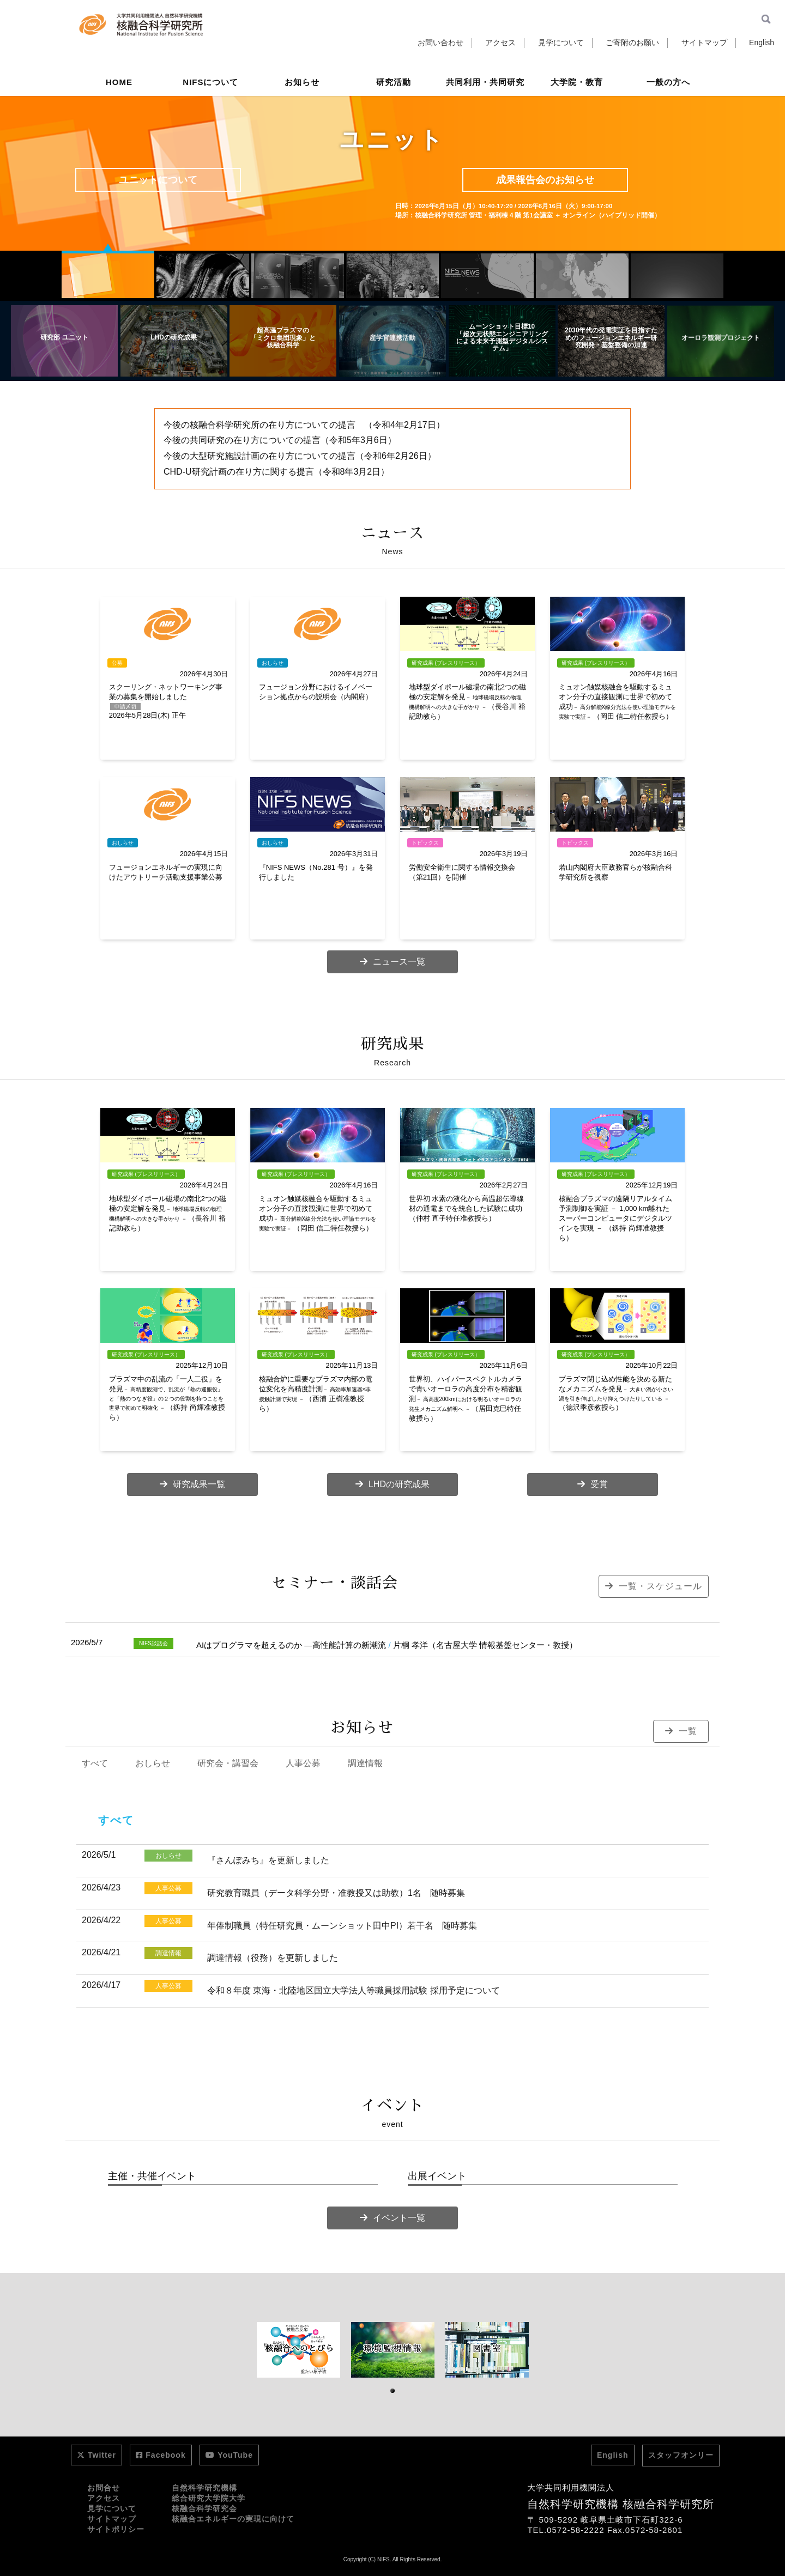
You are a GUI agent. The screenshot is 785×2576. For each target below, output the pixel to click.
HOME (119, 84)
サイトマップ (704, 42)
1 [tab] (393, 2391)
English (761, 42)
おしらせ (152, 1763)
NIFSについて (210, 84)
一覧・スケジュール (653, 1586)
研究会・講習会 (227, 1763)
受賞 (592, 1484)
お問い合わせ (440, 42)
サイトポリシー (115, 2529)
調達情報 (365, 1763)
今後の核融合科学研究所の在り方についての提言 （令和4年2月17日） (304, 424)
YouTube (229, 2455)
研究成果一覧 (192, 1484)
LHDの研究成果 (392, 1484)
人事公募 (303, 1763)
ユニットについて (158, 179)
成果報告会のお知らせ (545, 179)
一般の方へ (668, 84)
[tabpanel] (298, 2350)
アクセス (500, 42)
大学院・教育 (577, 84)
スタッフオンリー (681, 2455)
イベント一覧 (392, 2217)
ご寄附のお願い (632, 42)
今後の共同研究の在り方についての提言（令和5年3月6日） (280, 440)
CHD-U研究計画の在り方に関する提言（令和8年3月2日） (276, 471)
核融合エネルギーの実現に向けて (233, 2518)
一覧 (681, 1731)
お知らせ (302, 84)
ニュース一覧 (392, 961)
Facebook (160, 2455)
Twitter (96, 2455)
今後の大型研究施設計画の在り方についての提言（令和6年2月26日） (300, 455)
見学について (561, 42)
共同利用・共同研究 (485, 84)
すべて (95, 1763)
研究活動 (393, 84)
